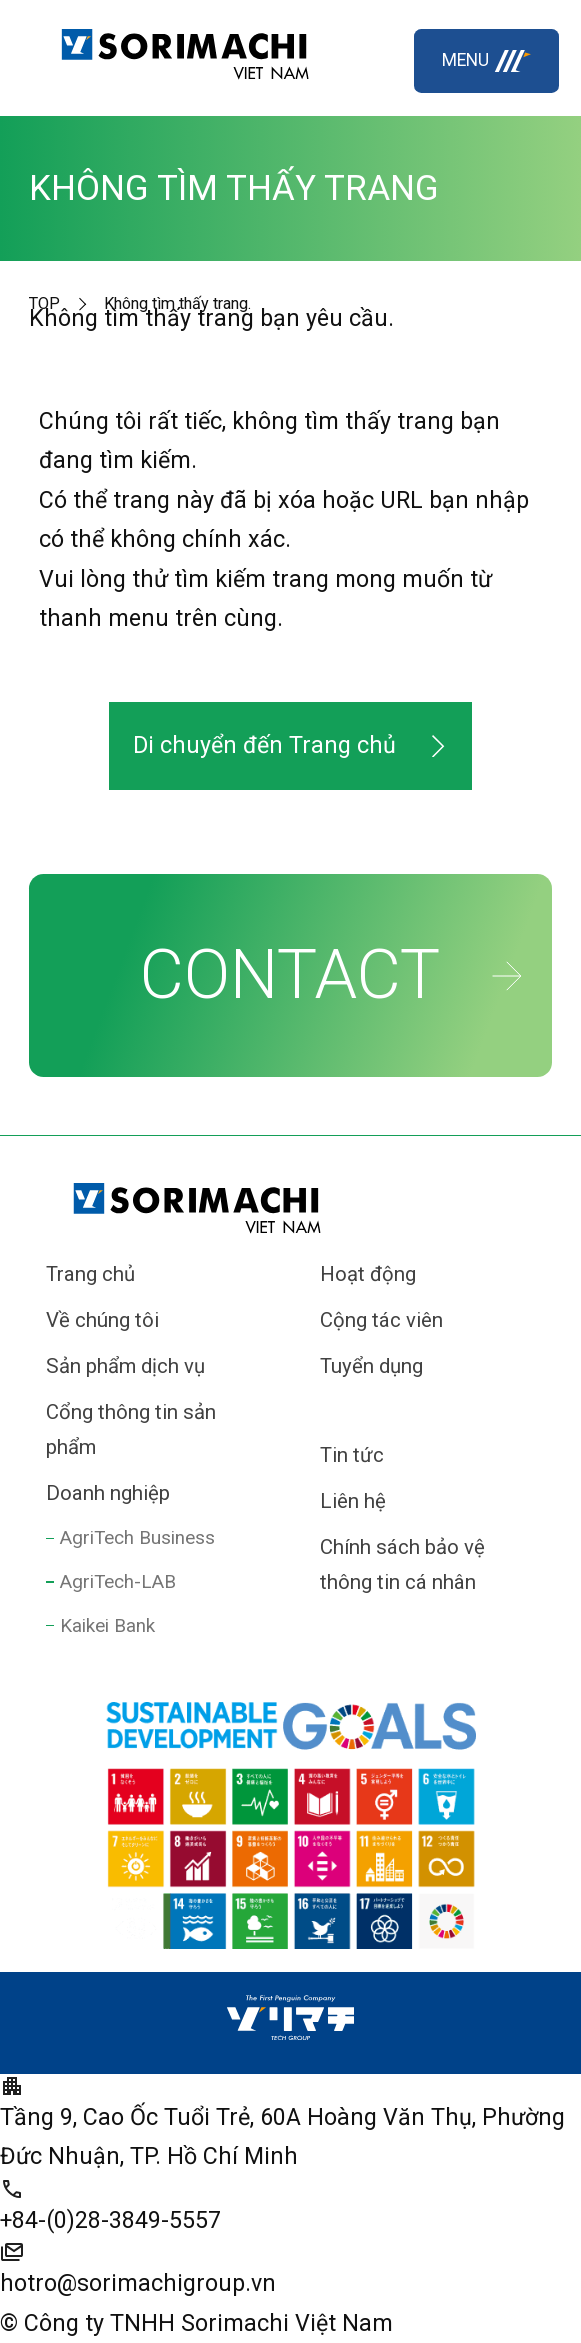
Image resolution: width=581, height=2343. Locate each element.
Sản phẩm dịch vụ (125, 1366)
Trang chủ (90, 1274)
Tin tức (352, 1455)
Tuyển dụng (371, 1366)
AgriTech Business (137, 1537)
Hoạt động (368, 1274)
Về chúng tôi (102, 1320)
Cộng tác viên (381, 1320)
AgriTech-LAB (118, 1581)
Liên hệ (353, 1501)
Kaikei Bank (107, 1625)
